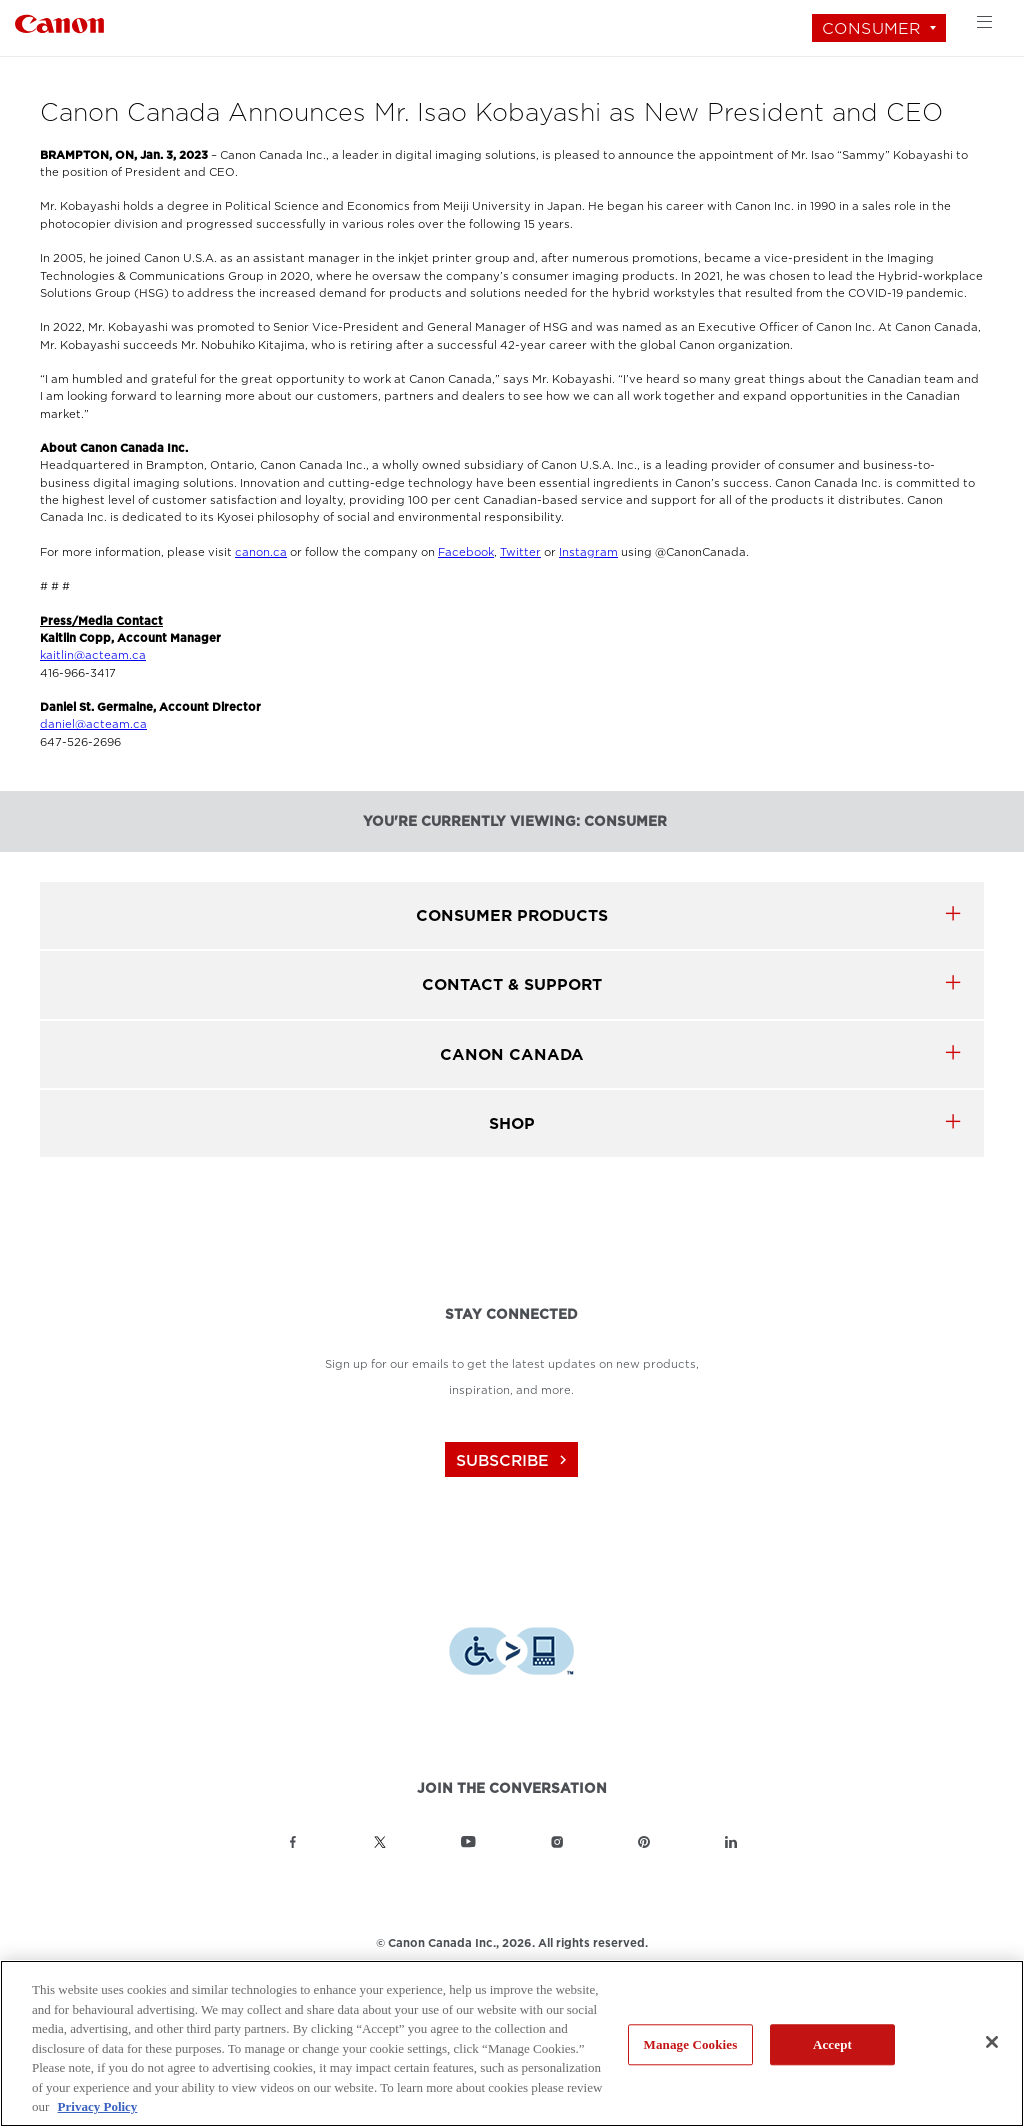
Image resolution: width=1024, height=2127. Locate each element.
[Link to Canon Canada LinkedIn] (731, 1842)
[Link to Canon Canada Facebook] (293, 1842)
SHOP (512, 1123)
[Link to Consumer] (59, 21)
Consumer (871, 28)
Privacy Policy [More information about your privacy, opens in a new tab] (98, 2106)
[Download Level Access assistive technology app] (511, 1653)
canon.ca (261, 552)
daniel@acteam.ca (93, 724)
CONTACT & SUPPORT (512, 984)
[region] (512, 2043)
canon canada (512, 1054)
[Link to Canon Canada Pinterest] (644, 1842)
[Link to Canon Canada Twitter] (380, 1842)
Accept (832, 2044)
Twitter (520, 552)
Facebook (466, 552)
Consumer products (512, 915)
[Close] (992, 2042)
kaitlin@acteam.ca (93, 655)
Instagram (588, 552)
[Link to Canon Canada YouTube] (468, 1842)
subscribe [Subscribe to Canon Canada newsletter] (514, 1460)
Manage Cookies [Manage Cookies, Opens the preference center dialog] (691, 2044)
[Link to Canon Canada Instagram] (557, 1842)
